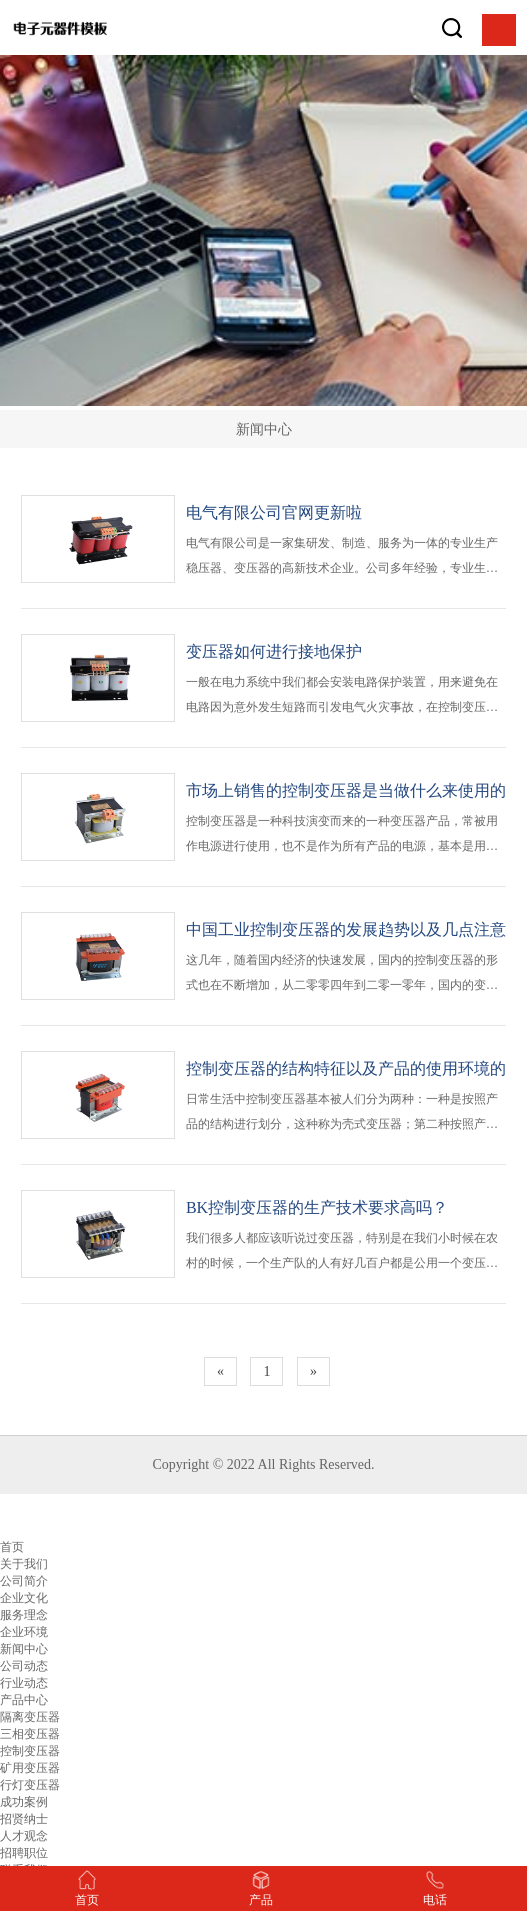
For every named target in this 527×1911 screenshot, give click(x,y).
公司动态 (24, 1666)
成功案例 (24, 1802)
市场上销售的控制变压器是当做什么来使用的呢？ (346, 792)
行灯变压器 (30, 1785)
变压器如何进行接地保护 (274, 651)
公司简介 (24, 1581)
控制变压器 (30, 1751)
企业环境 (24, 1632)
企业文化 (24, 1598)
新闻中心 (24, 1649)
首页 (12, 1547)
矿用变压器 (30, 1768)
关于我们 (24, 1564)
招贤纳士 (24, 1819)
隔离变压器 (30, 1717)
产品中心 (24, 1700)
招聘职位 (24, 1853)
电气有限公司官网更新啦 (274, 512)
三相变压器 (30, 1734)
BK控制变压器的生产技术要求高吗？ (317, 1207)
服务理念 (24, 1615)
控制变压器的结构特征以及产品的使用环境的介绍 (346, 1070)
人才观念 (24, 1836)
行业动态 (24, 1683)
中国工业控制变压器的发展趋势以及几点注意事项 (346, 931)
